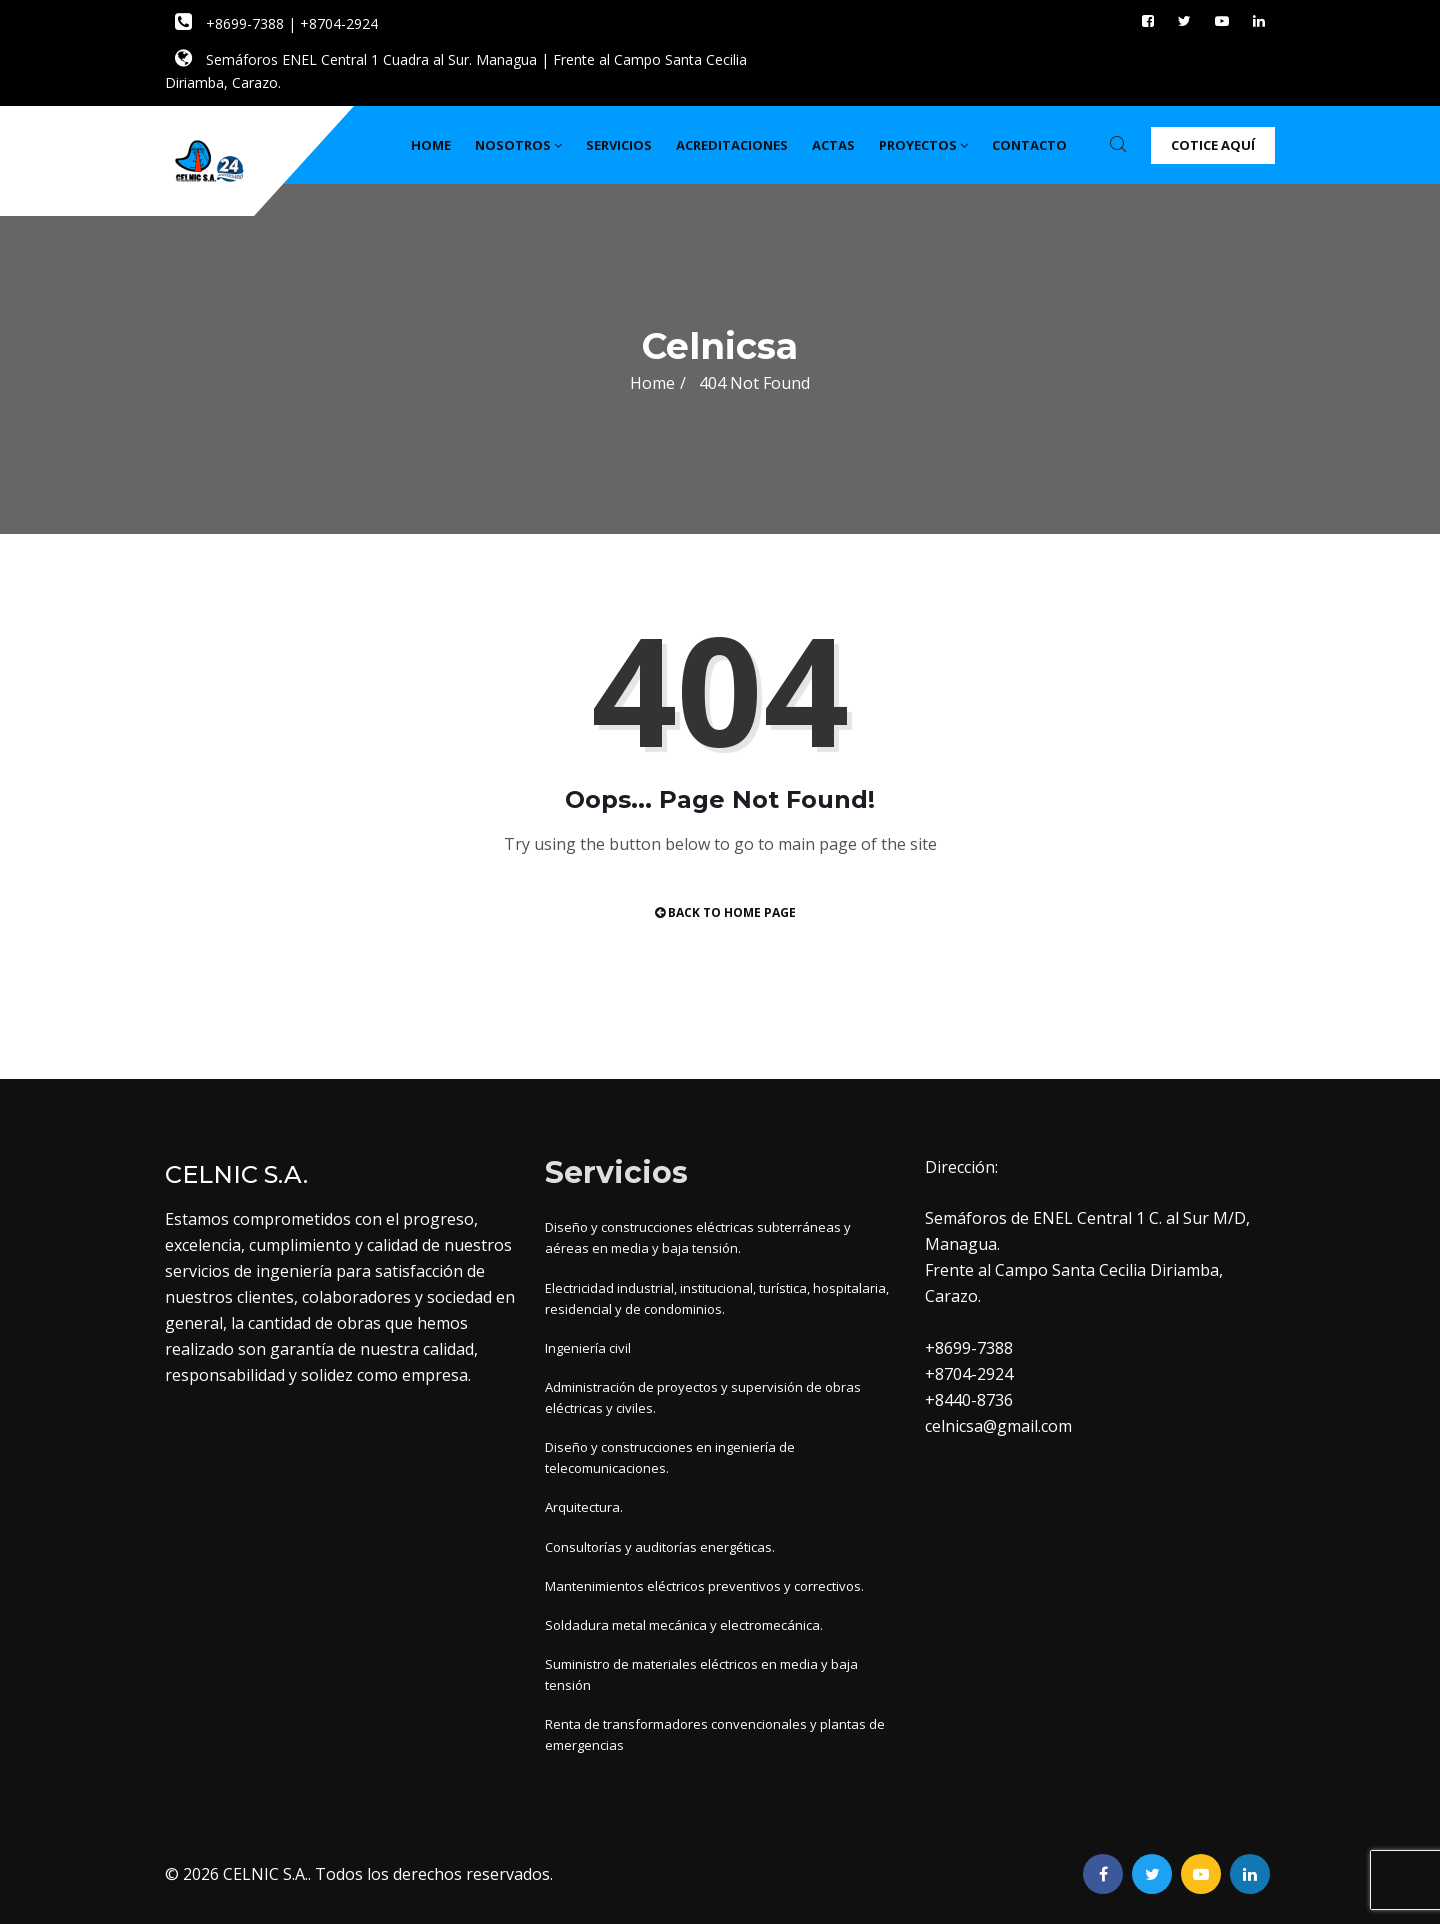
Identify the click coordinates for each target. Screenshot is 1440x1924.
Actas (833, 145)
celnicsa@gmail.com (998, 1426)
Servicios (619, 145)
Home (431, 145)
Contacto (1029, 145)
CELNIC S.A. (265, 1874)
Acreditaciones (732, 145)
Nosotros (518, 145)
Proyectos (923, 145)
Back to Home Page (725, 912)
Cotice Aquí (1213, 145)
